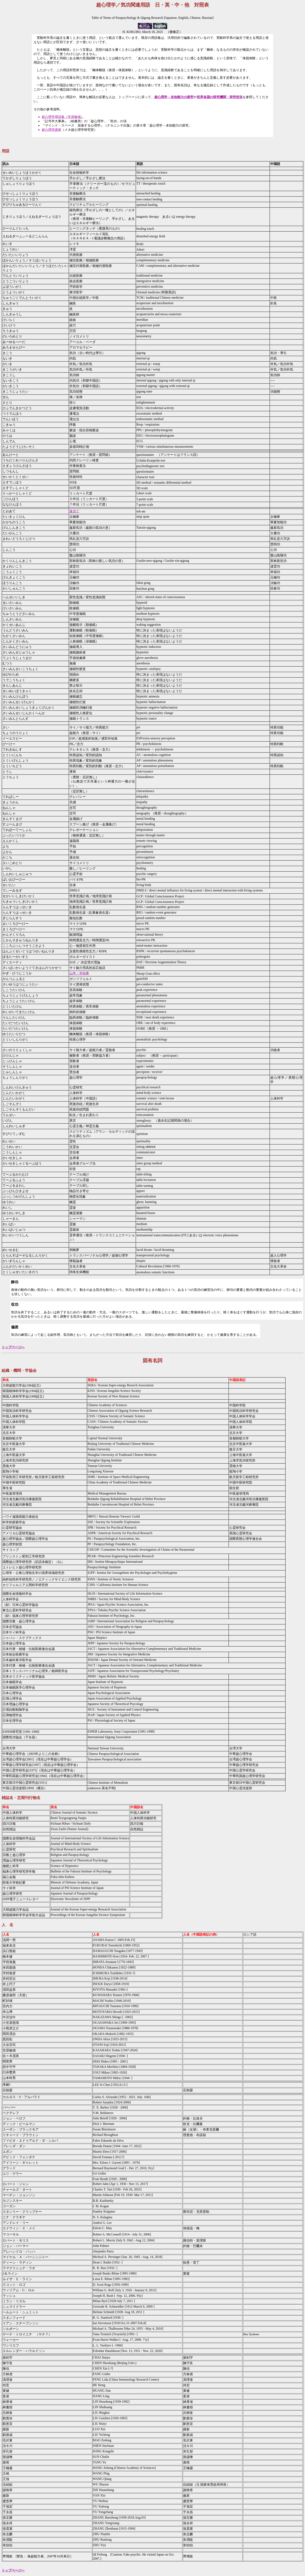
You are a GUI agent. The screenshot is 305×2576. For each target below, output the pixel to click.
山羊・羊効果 (79, 973)
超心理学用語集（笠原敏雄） (63, 117)
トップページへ (13, 1347)
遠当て (74, 511)
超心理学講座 (51, 129)
